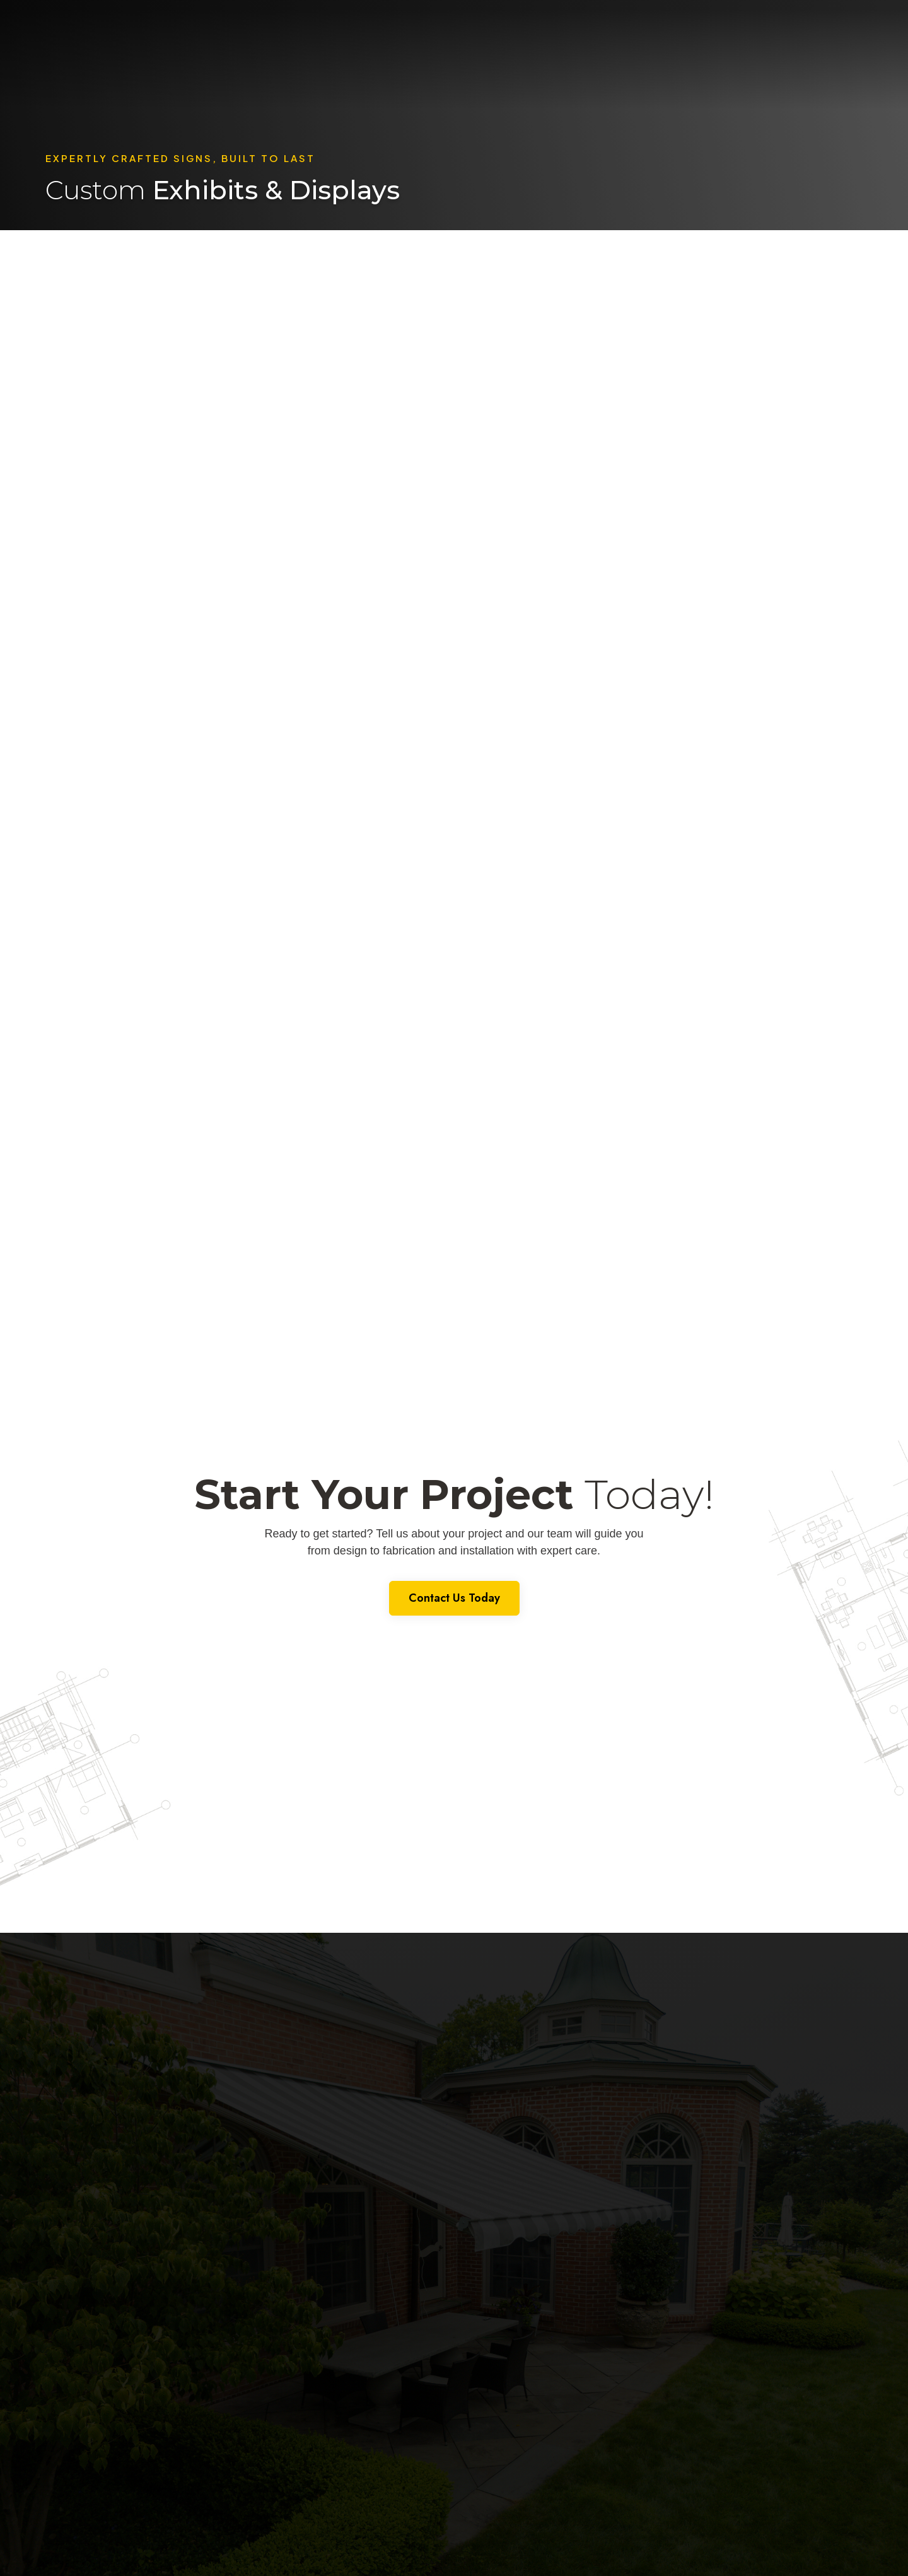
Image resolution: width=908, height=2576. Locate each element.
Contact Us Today (454, 1598)
